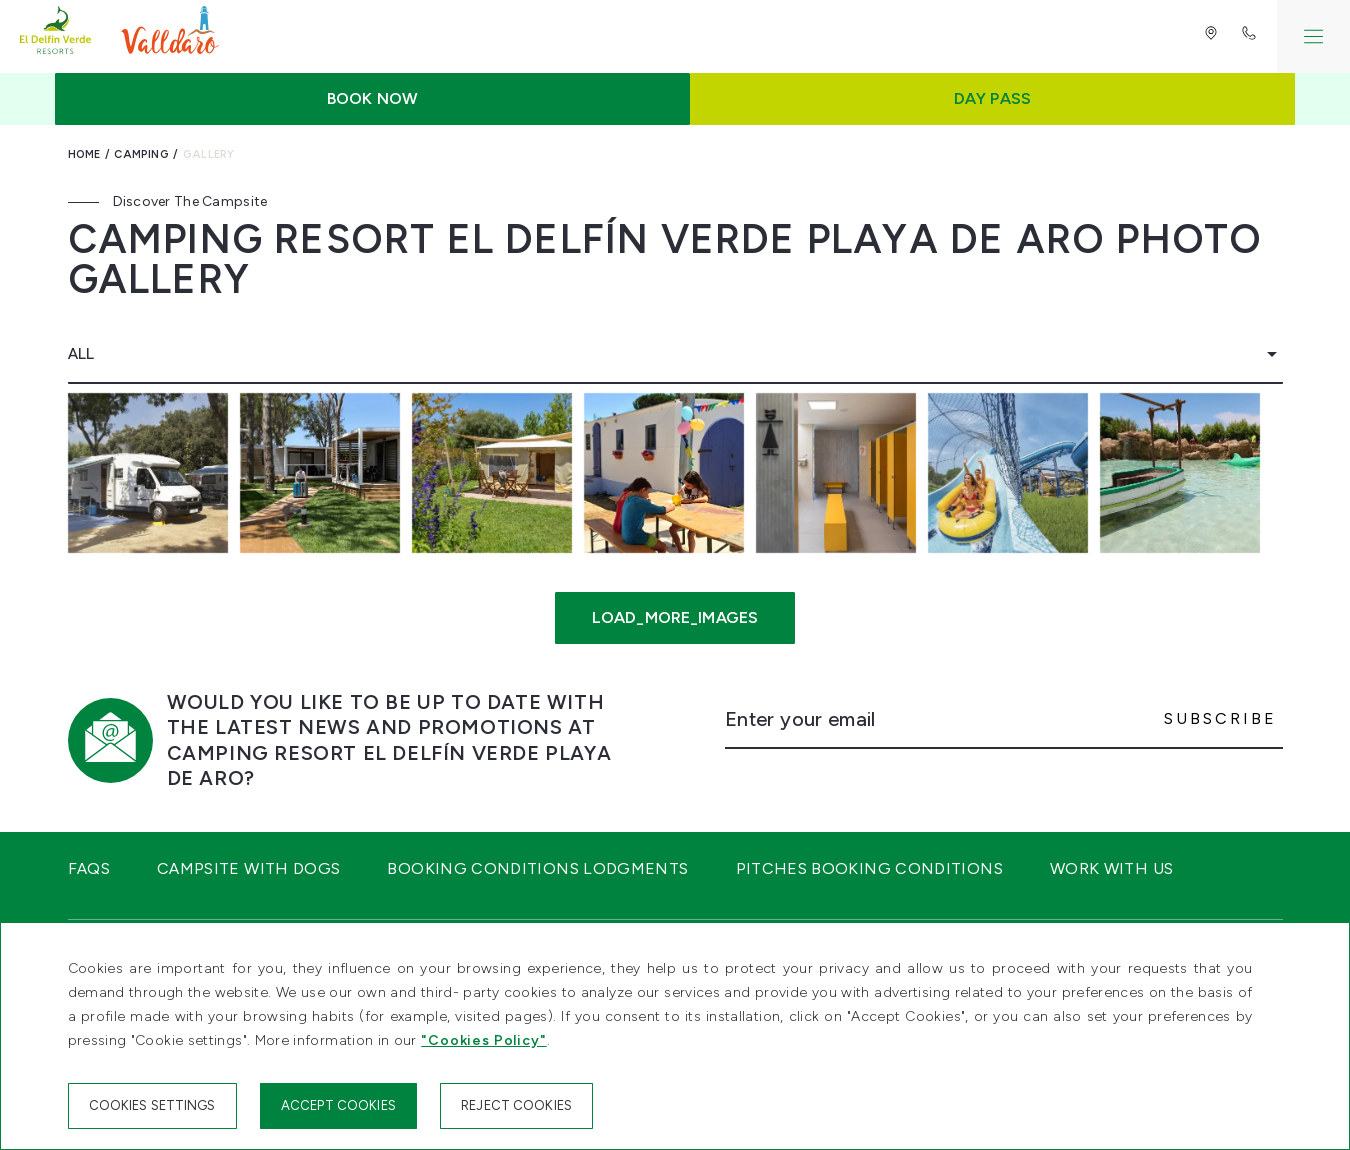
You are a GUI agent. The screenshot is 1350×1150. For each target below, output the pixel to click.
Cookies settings (152, 1105)
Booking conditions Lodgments (537, 868)
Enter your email (800, 719)
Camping (141, 154)
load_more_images (675, 617)
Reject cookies (516, 1105)
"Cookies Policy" (483, 1040)
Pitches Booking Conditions (869, 868)
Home (84, 154)
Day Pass (992, 98)
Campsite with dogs (248, 868)
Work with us (1111, 868)
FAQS (89, 868)
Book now (372, 98)
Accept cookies (338, 1105)
